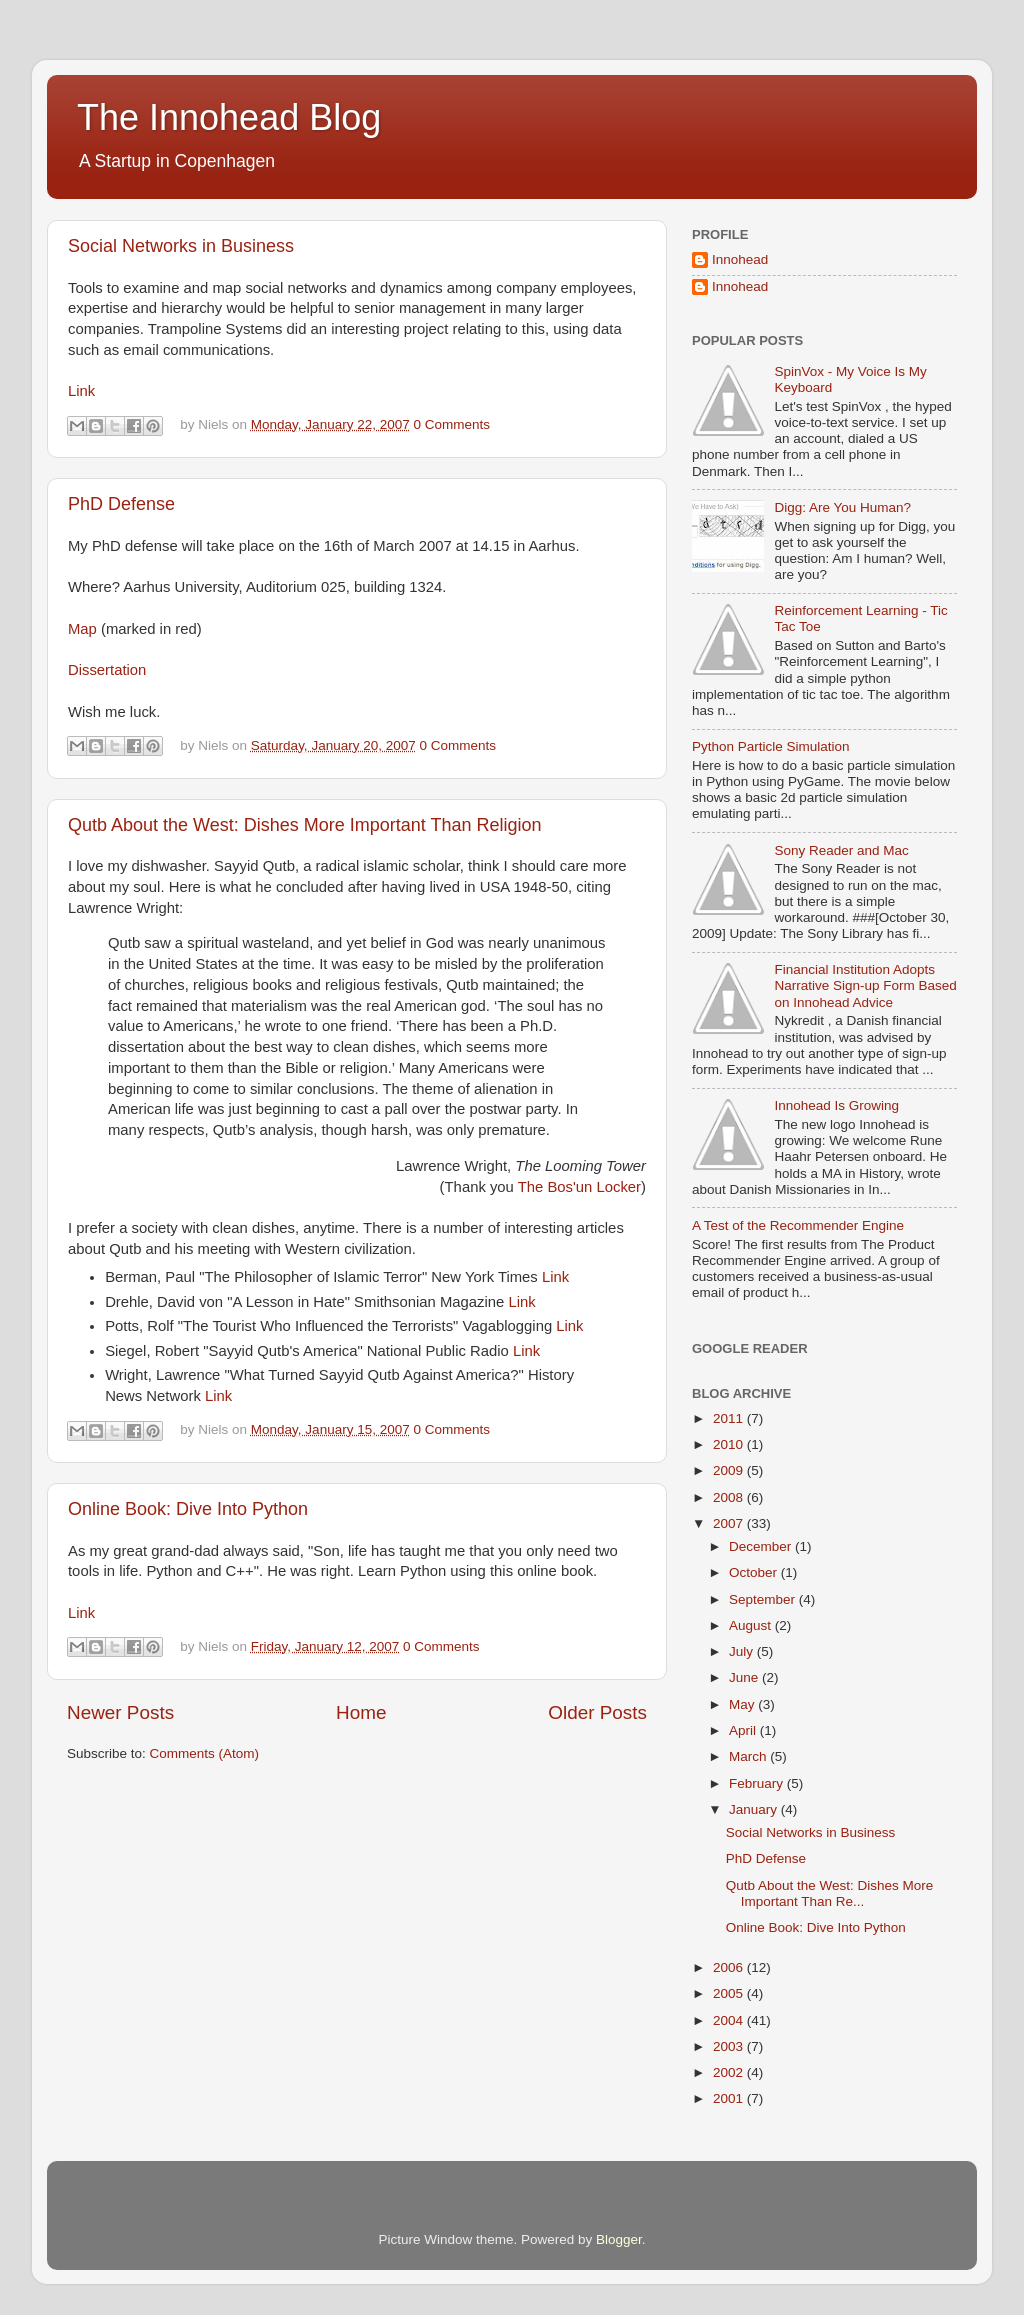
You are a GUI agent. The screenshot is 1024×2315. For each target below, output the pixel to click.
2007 (730, 1523)
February (758, 1783)
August (752, 1625)
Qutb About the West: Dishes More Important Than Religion (305, 825)
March (749, 1756)
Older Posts (597, 1712)
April (744, 1730)
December (762, 1546)
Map (82, 629)
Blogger (619, 2239)
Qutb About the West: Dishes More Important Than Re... (830, 1893)
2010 (730, 1444)
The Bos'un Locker (579, 1187)
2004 (730, 2020)
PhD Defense (121, 504)
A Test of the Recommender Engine (798, 1225)
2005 (730, 1993)
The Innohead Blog (229, 117)
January (755, 1809)
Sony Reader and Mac (841, 850)
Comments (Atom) (205, 1753)
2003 (730, 2046)
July (743, 1651)
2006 (730, 1967)
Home (361, 1712)
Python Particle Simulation (771, 746)
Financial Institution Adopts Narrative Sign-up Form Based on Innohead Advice (865, 985)
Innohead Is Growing (836, 1105)
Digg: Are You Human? (842, 507)
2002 (730, 2072)
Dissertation (107, 670)
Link (81, 391)
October (755, 1572)
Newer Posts (120, 1712)
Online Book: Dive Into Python (188, 1509)
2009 (730, 1470)
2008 (730, 1497)
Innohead (740, 259)
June (745, 1677)
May (743, 1704)
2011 (730, 1418)
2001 (730, 2098)
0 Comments (451, 424)
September (764, 1599)
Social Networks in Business (181, 246)
